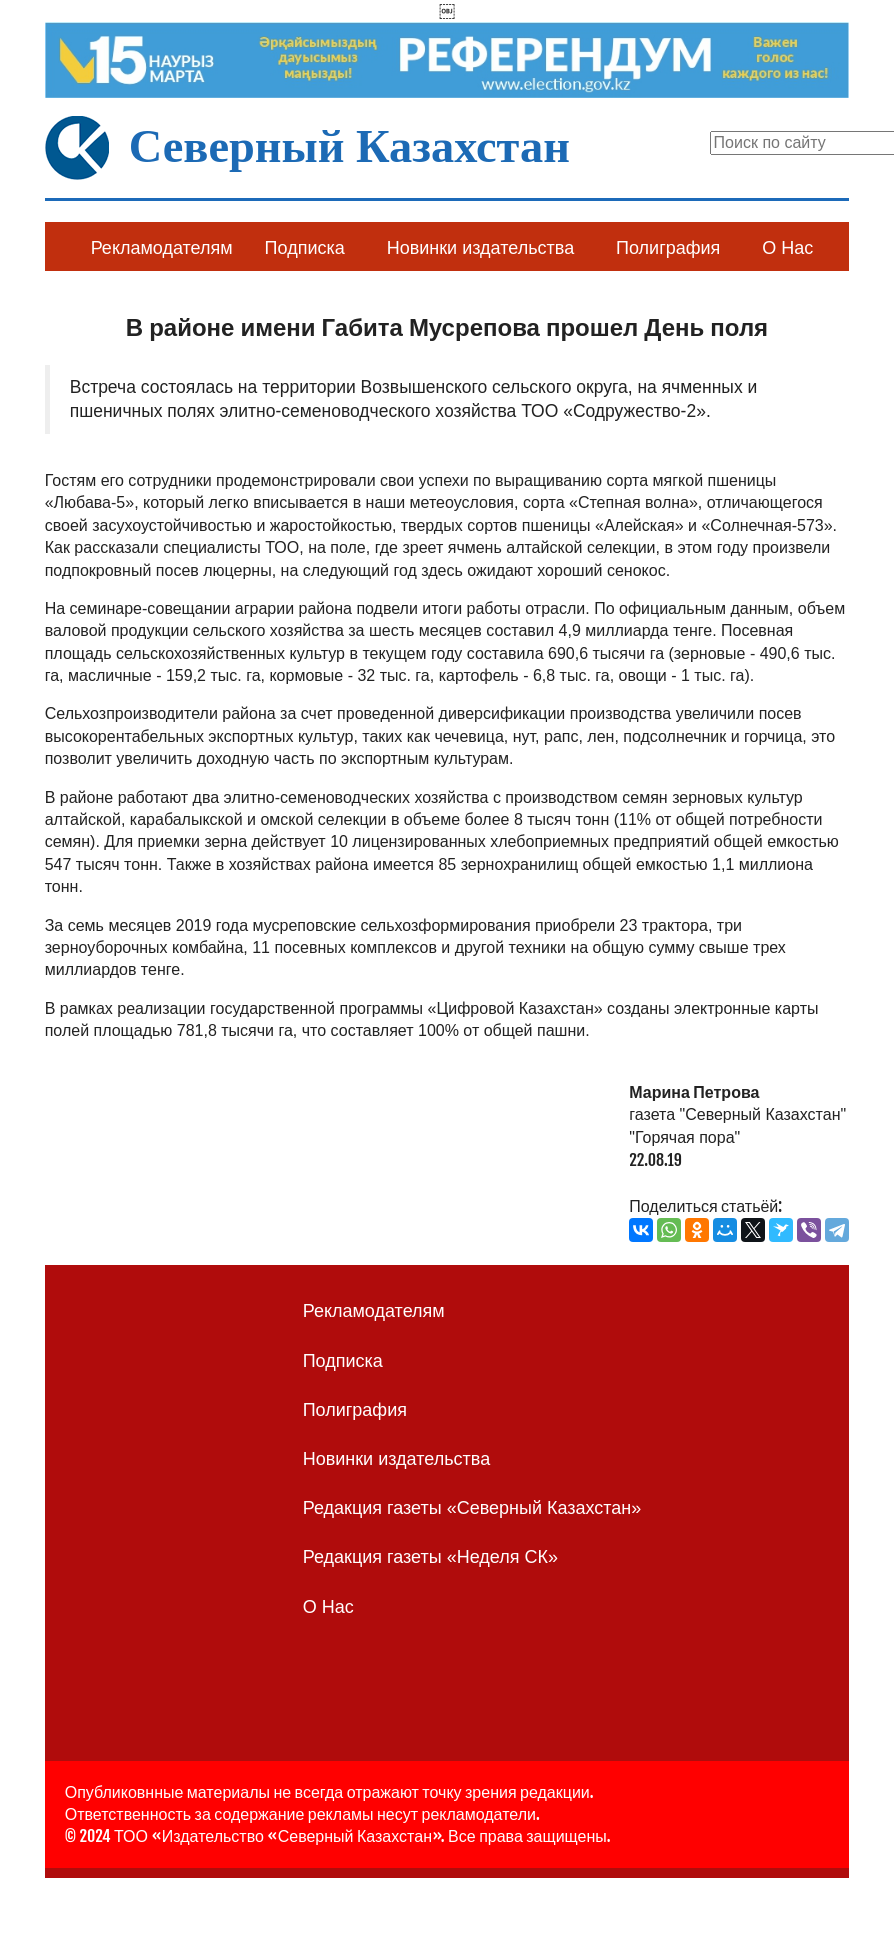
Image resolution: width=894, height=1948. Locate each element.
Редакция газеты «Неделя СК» (430, 1557)
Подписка (305, 248)
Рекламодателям (162, 248)
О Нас (787, 248)
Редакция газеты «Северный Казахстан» (472, 1508)
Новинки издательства (480, 248)
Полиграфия (668, 248)
